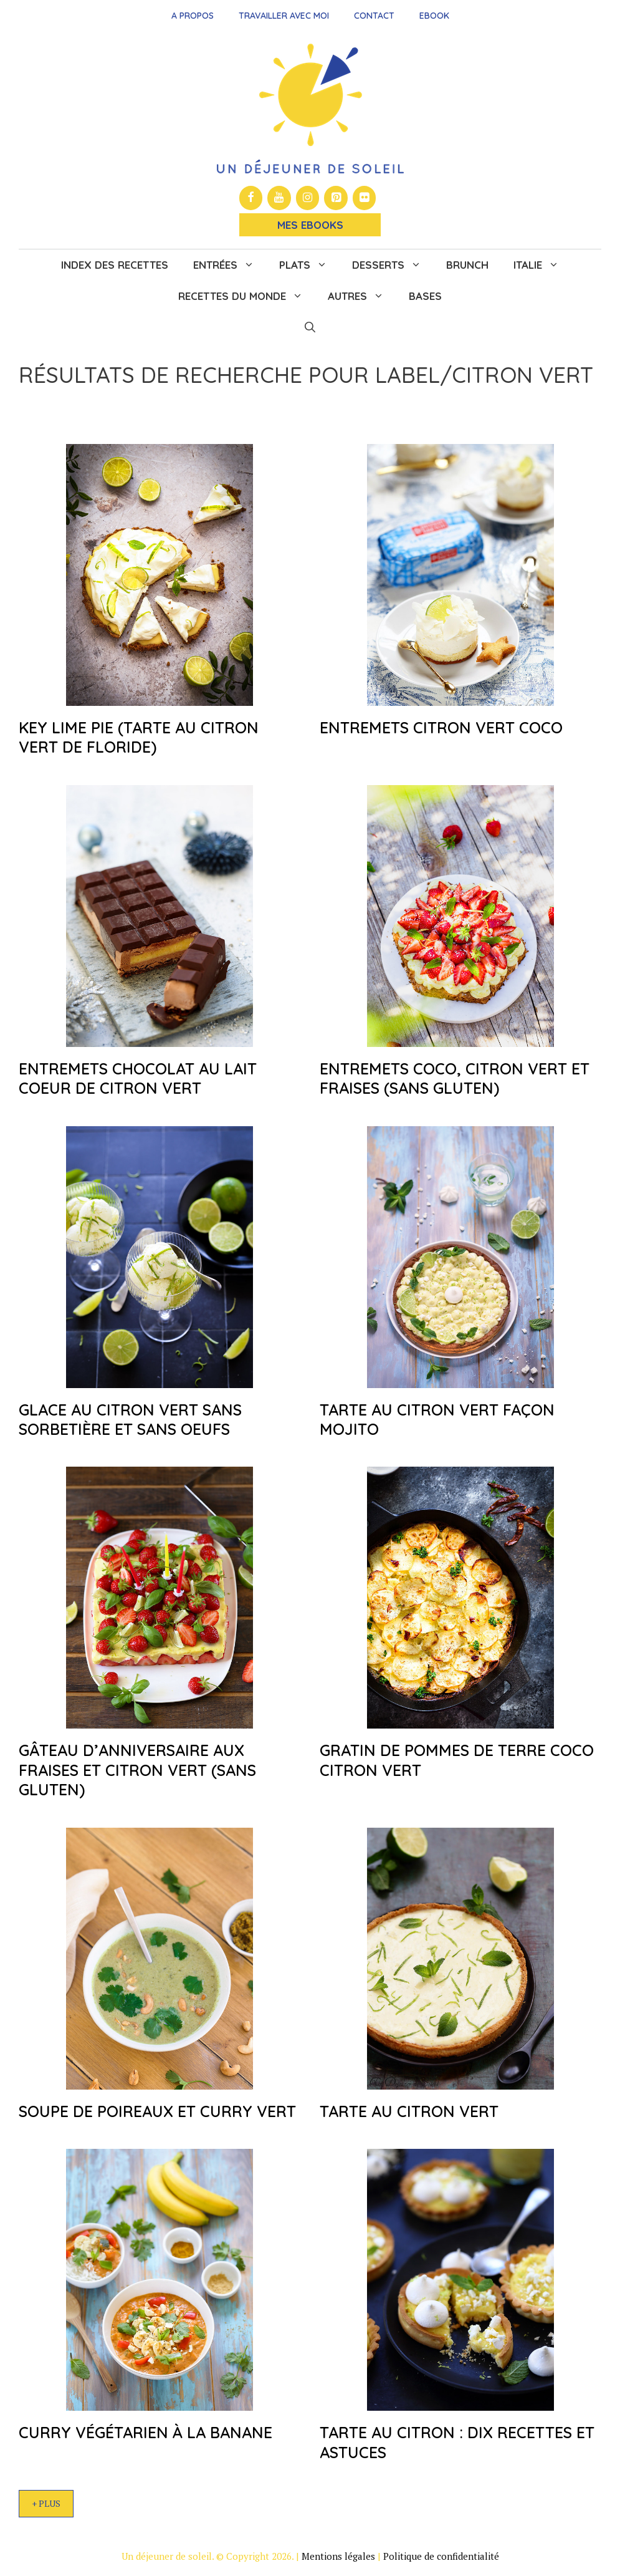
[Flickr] (364, 198)
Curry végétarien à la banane (145, 2432)
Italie (542, 265)
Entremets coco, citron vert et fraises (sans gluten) (454, 1078)
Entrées (230, 265)
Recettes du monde (246, 296)
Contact (374, 15)
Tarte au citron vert (409, 2111)
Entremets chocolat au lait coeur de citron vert (138, 1078)
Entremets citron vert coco (441, 727)
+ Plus (46, 2503)
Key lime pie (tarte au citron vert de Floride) (139, 737)
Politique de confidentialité (441, 2556)
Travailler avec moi (284, 15)
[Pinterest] (336, 198)
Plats (309, 265)
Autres (362, 296)
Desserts (393, 265)
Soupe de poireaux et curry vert (157, 2111)
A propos (192, 15)
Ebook (434, 15)
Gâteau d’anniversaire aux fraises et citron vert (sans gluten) (137, 1769)
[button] (310, 327)
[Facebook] (251, 198)
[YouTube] (279, 198)
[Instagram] (308, 198)
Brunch (467, 264)
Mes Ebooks (310, 224)
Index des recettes (114, 264)
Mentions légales (338, 2556)
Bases (425, 295)
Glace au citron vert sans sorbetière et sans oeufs (130, 1419)
